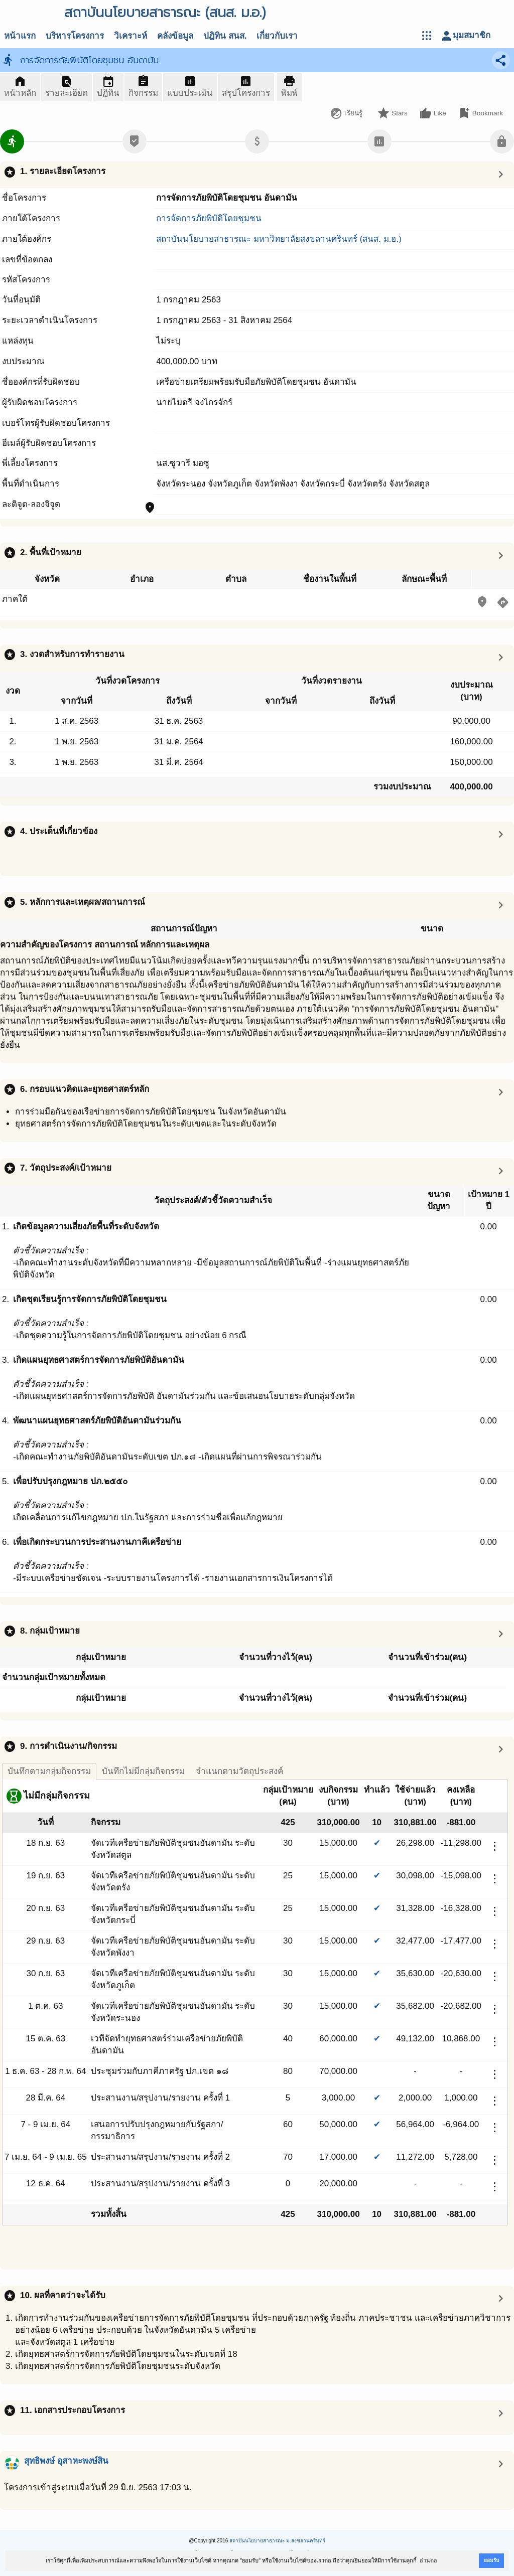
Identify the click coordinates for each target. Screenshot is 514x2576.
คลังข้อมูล (175, 36)
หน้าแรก (20, 36)
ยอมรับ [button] (491, 2560)
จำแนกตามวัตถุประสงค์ (239, 1771)
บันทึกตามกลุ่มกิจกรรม (49, 1771)
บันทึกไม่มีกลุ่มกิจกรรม (143, 1771)
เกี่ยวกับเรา (277, 36)
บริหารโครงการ (75, 36)
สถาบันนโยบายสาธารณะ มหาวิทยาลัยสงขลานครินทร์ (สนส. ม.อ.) (279, 239)
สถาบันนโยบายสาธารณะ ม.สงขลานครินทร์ (277, 2540)
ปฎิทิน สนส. (224, 36)
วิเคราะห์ (130, 36)
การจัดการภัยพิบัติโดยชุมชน (209, 218)
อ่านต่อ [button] (428, 2560)
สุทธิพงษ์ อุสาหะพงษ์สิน (66, 2461)
